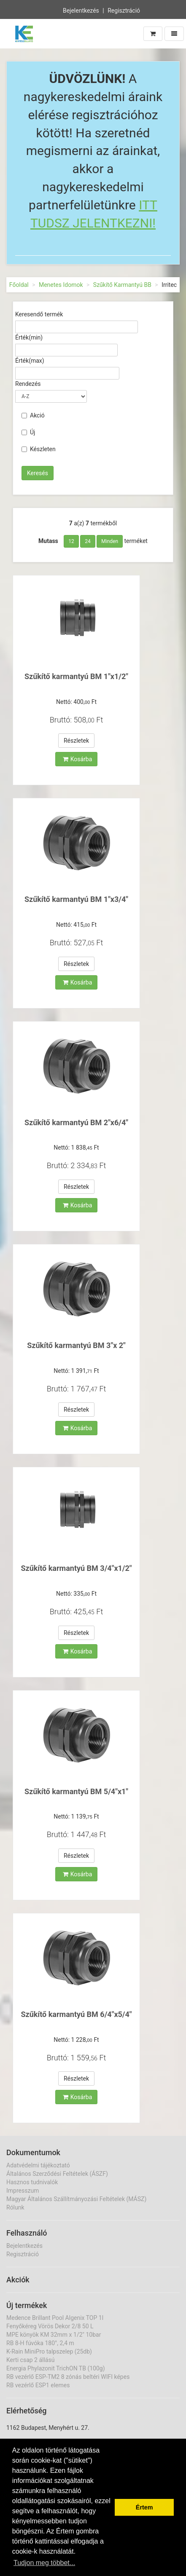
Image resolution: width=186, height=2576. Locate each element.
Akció (33, 415)
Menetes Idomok (61, 284)
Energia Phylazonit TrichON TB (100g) (55, 2368)
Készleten (39, 449)
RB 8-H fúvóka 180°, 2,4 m (40, 2343)
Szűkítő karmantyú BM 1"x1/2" (76, 676)
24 (88, 541)
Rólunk (15, 2207)
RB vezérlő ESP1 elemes (38, 2385)
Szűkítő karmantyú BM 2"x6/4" (76, 1122)
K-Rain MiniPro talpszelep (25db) (49, 2351)
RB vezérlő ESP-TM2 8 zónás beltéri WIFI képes (67, 2376)
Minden (109, 541)
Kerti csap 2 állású (30, 2360)
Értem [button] (144, 2507)
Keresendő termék (39, 314)
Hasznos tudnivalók (32, 2182)
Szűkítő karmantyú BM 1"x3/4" (76, 899)
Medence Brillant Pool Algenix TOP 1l (54, 2317)
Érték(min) (29, 337)
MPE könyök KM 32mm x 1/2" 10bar (53, 2334)
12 (71, 541)
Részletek (76, 740)
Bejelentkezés (81, 10)
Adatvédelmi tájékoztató (38, 2165)
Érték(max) (29, 360)
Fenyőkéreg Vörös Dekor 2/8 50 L (50, 2326)
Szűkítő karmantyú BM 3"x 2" (76, 1345)
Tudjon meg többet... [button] (44, 2562)
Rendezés (28, 383)
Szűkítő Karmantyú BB (122, 284)
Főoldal (19, 284)
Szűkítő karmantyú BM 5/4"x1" (76, 1791)
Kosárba (77, 759)
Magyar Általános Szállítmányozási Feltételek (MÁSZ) (76, 2199)
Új (28, 432)
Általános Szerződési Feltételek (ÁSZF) (57, 2173)
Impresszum (22, 2190)
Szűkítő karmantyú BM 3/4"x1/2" (76, 1568)
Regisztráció (124, 10)
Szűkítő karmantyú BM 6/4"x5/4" (76, 2014)
